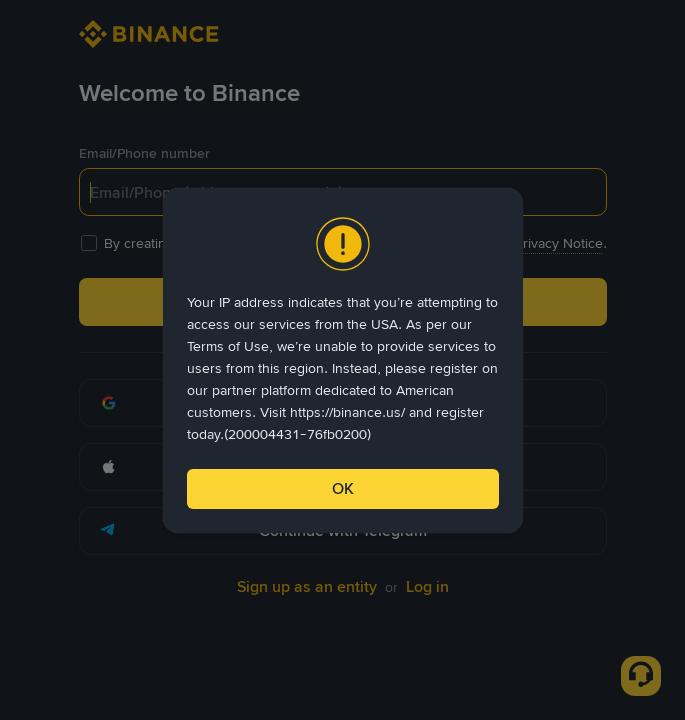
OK (343, 488)
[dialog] (343, 360)
